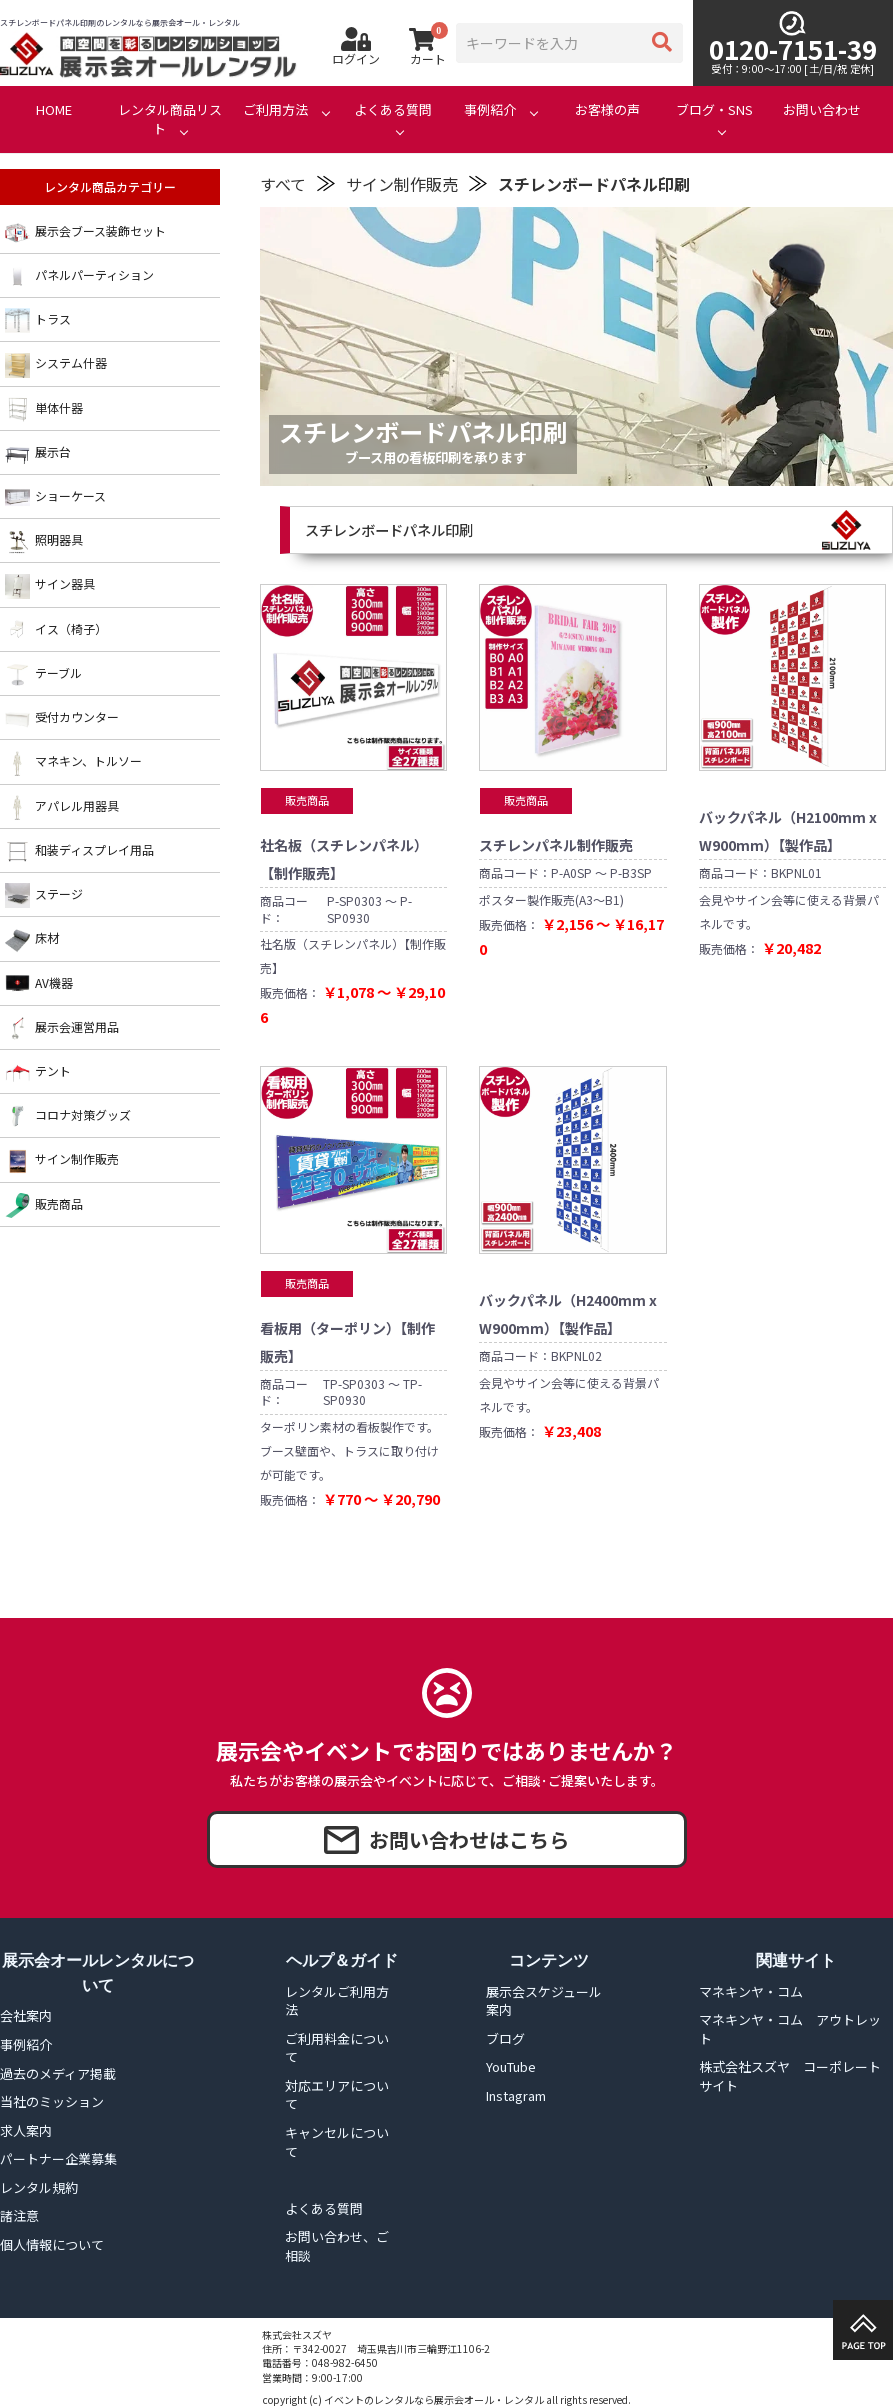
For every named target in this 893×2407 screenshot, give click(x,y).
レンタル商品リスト (170, 119)
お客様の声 (607, 110)
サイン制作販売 (402, 184)
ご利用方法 (275, 110)
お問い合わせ (822, 110)
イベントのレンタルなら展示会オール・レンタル (434, 2399)
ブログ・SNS (714, 110)
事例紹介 (490, 110)
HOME (54, 110)
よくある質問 (393, 110)
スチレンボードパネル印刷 (594, 184)
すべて (283, 184)
